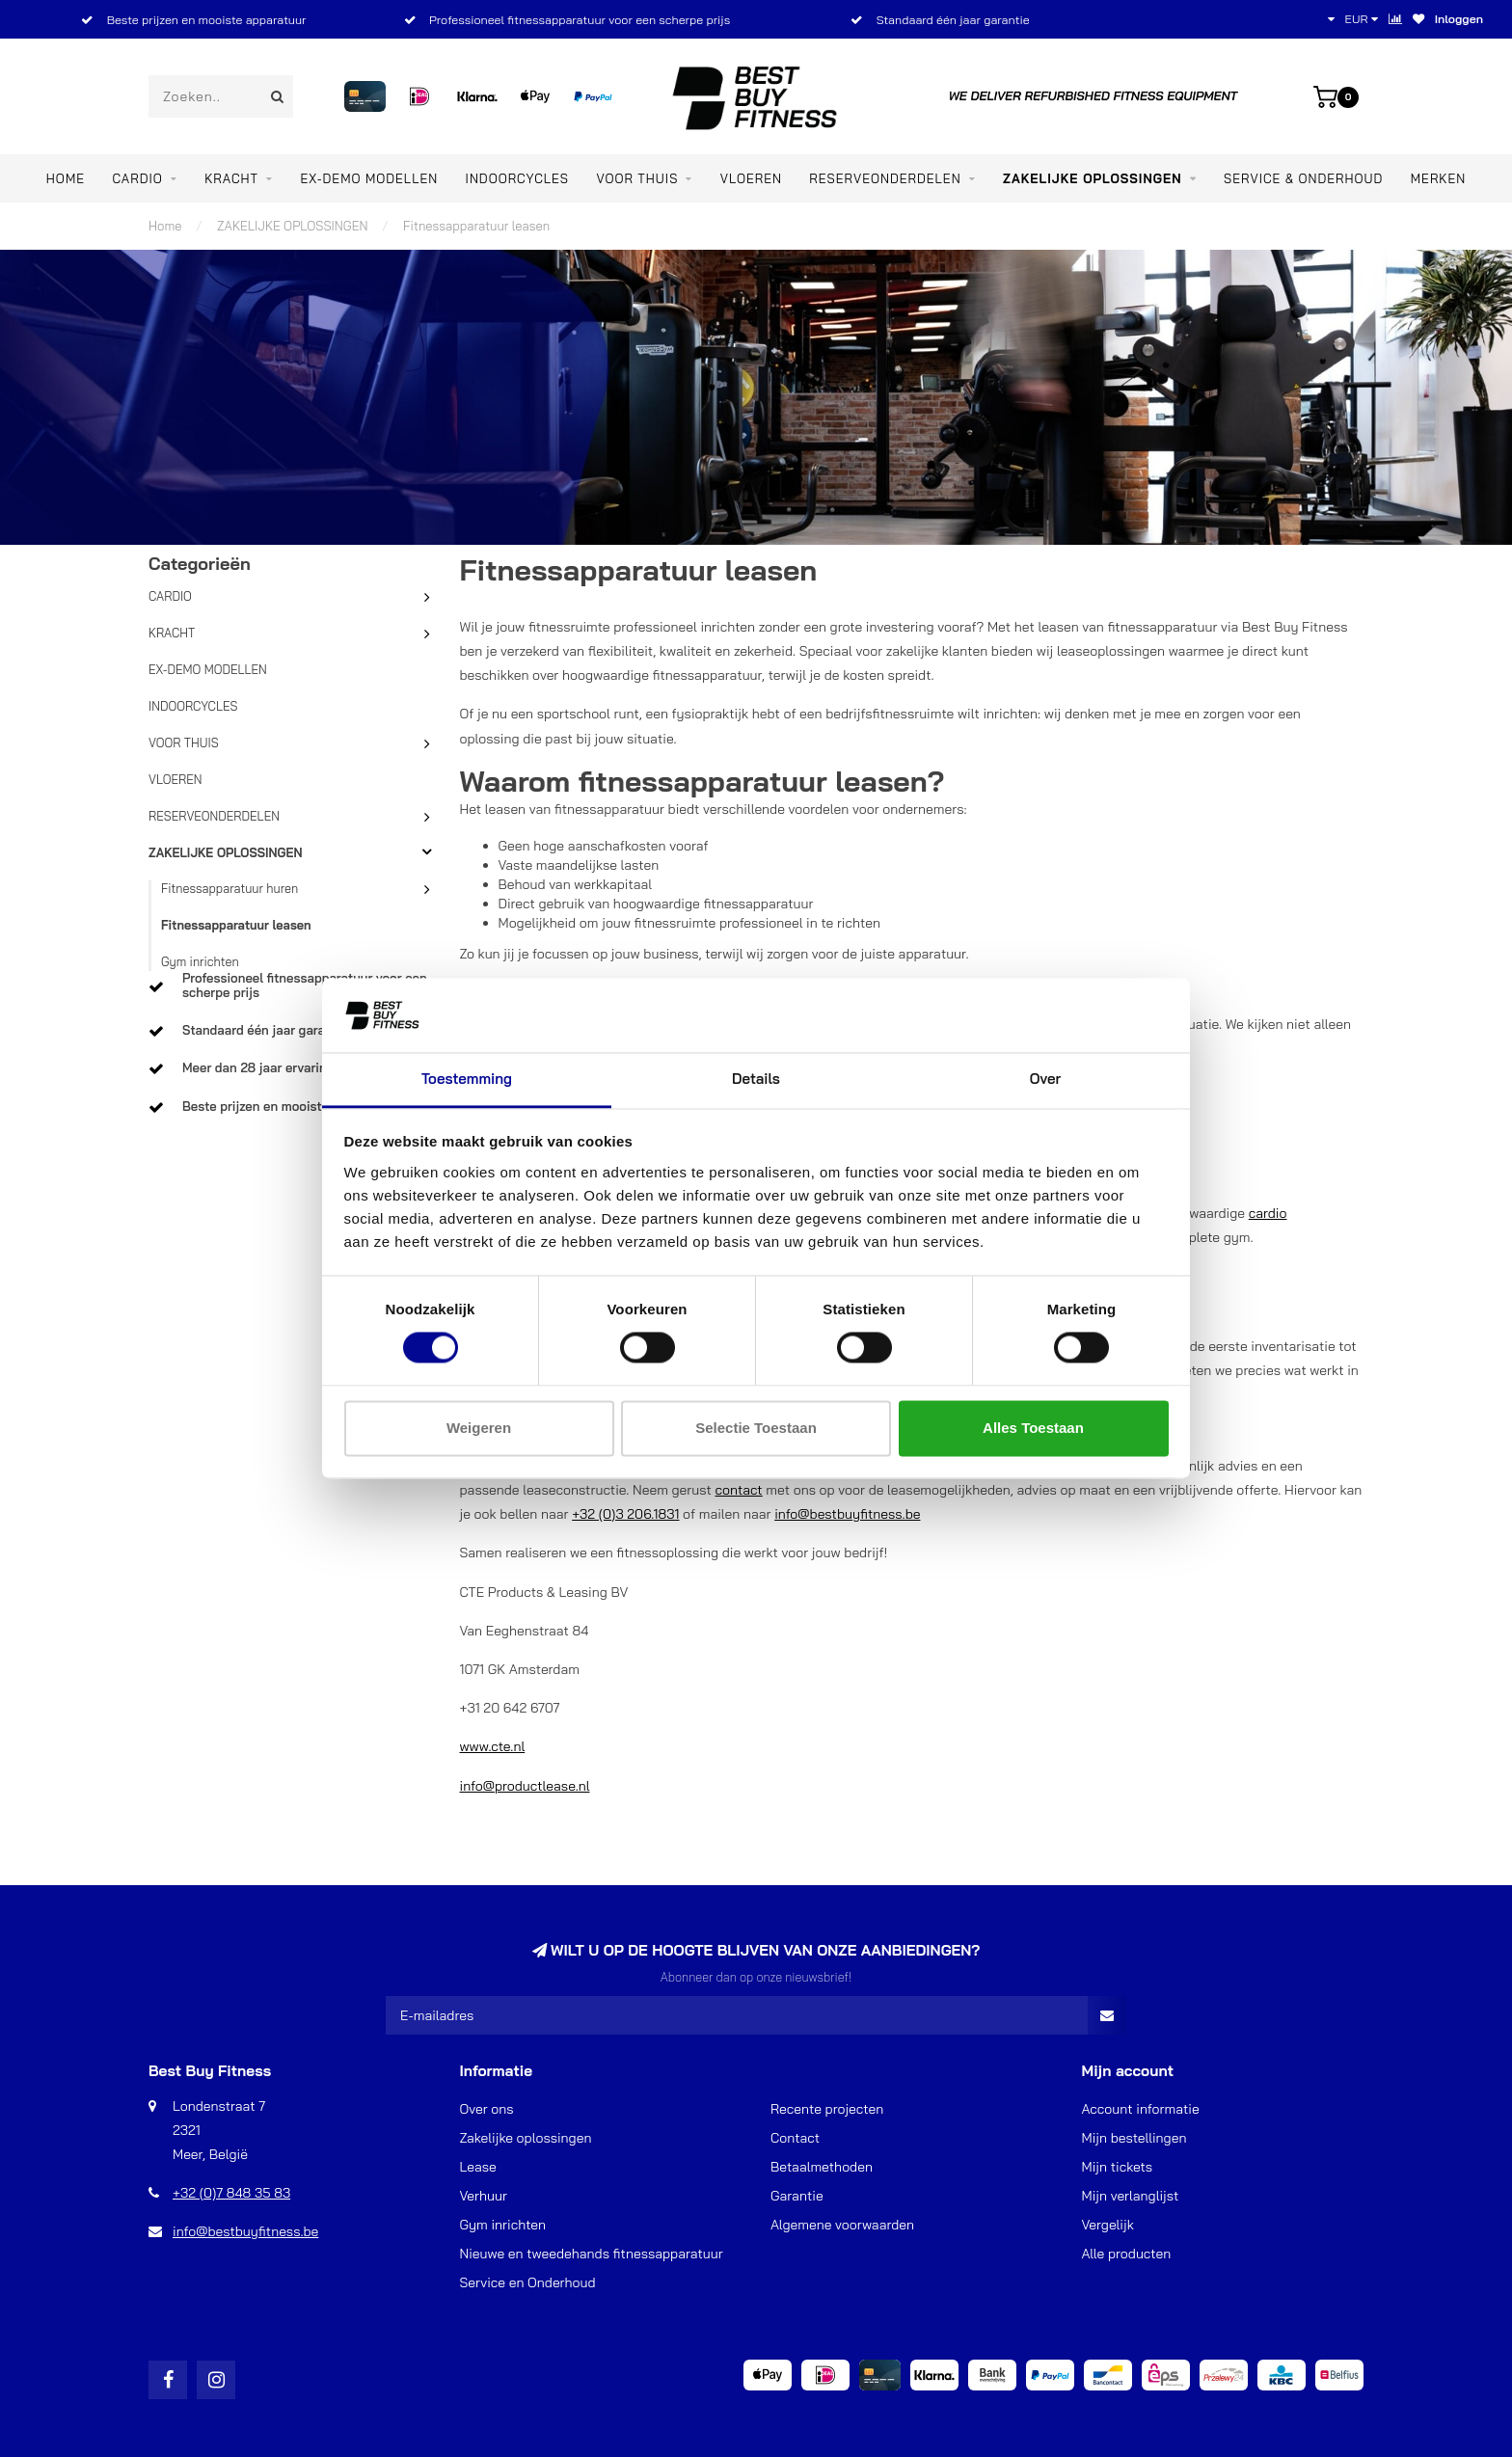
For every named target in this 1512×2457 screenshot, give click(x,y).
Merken (1438, 178)
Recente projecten (826, 2109)
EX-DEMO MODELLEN (369, 178)
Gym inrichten (200, 961)
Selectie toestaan (756, 1427)
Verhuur (483, 2195)
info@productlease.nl (525, 1786)
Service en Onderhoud (528, 2282)
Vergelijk (1108, 2224)
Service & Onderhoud (1303, 178)
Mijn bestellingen (1134, 2137)
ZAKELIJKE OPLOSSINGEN (1092, 178)
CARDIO (137, 178)
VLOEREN (751, 178)
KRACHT (231, 178)
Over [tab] (1045, 1078)
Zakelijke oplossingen (526, 2137)
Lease (478, 2166)
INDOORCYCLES (517, 178)
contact (738, 1489)
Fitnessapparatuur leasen (236, 924)
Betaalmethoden (821, 2166)
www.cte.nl (493, 1746)
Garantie (797, 2195)
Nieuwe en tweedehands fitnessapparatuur (591, 2253)
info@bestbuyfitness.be (847, 1514)
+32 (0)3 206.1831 (625, 1514)
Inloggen (1459, 19)
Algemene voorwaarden (842, 2224)
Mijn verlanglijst (1130, 2195)
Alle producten (1127, 2253)
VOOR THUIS (637, 178)
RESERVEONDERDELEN (884, 178)
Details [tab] (756, 1078)
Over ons (487, 2109)
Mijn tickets (1117, 2166)
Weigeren (478, 1427)
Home (65, 178)
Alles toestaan (1033, 1427)
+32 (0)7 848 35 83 (231, 2192)
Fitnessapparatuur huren (229, 888)
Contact (795, 2137)
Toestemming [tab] (466, 1078)
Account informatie (1141, 2109)
